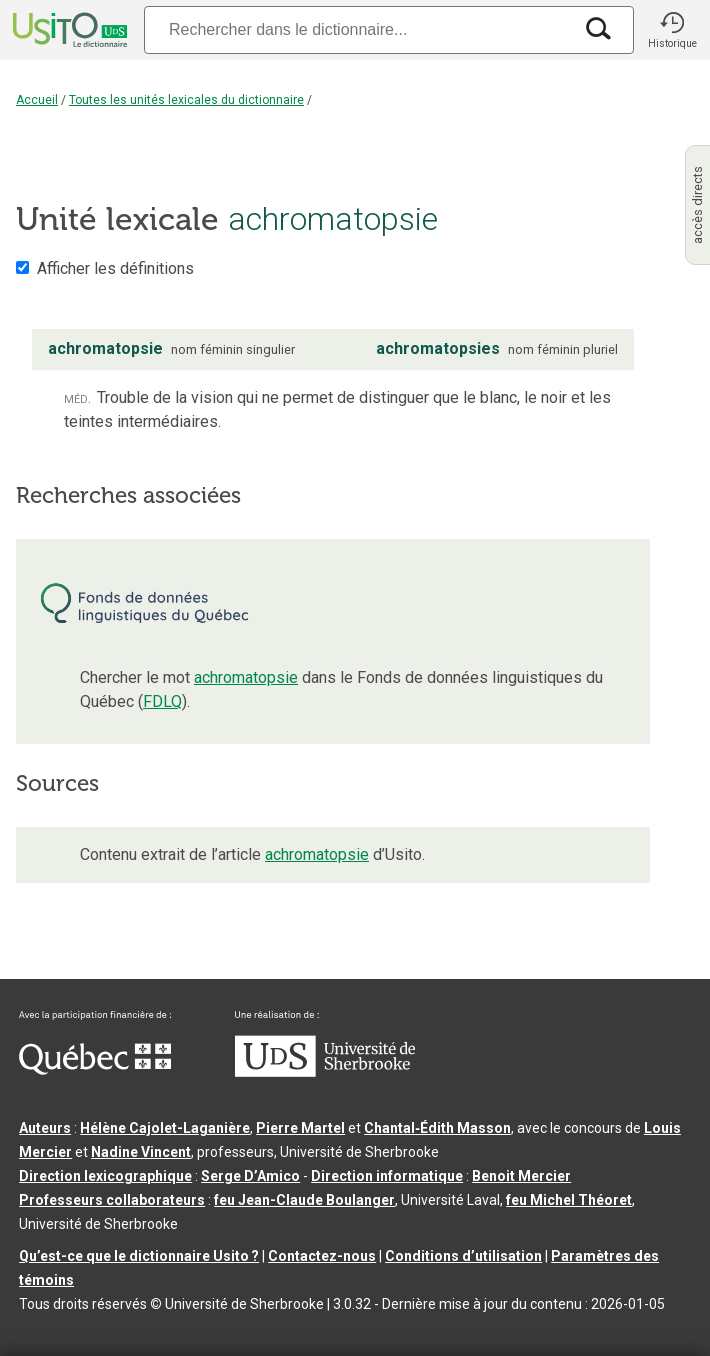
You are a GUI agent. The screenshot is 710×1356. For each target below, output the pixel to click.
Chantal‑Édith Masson (437, 1128)
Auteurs (45, 1128)
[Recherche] (358, 29)
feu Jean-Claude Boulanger (304, 1200)
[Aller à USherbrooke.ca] (325, 1072)
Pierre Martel (300, 1128)
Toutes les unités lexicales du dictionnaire (186, 100)
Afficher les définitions (115, 268)
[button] (672, 30)
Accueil (37, 100)
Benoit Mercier (521, 1176)
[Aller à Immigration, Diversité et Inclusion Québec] (95, 1070)
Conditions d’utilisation (463, 1256)
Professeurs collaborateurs (112, 1200)
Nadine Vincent (141, 1152)
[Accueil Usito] (68, 30)
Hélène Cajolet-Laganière (165, 1128)
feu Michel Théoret (569, 1200)
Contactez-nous (322, 1256)
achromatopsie (246, 677)
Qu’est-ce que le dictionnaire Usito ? (139, 1256)
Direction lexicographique (105, 1176)
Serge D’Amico (250, 1176)
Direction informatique (387, 1176)
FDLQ (162, 701)
